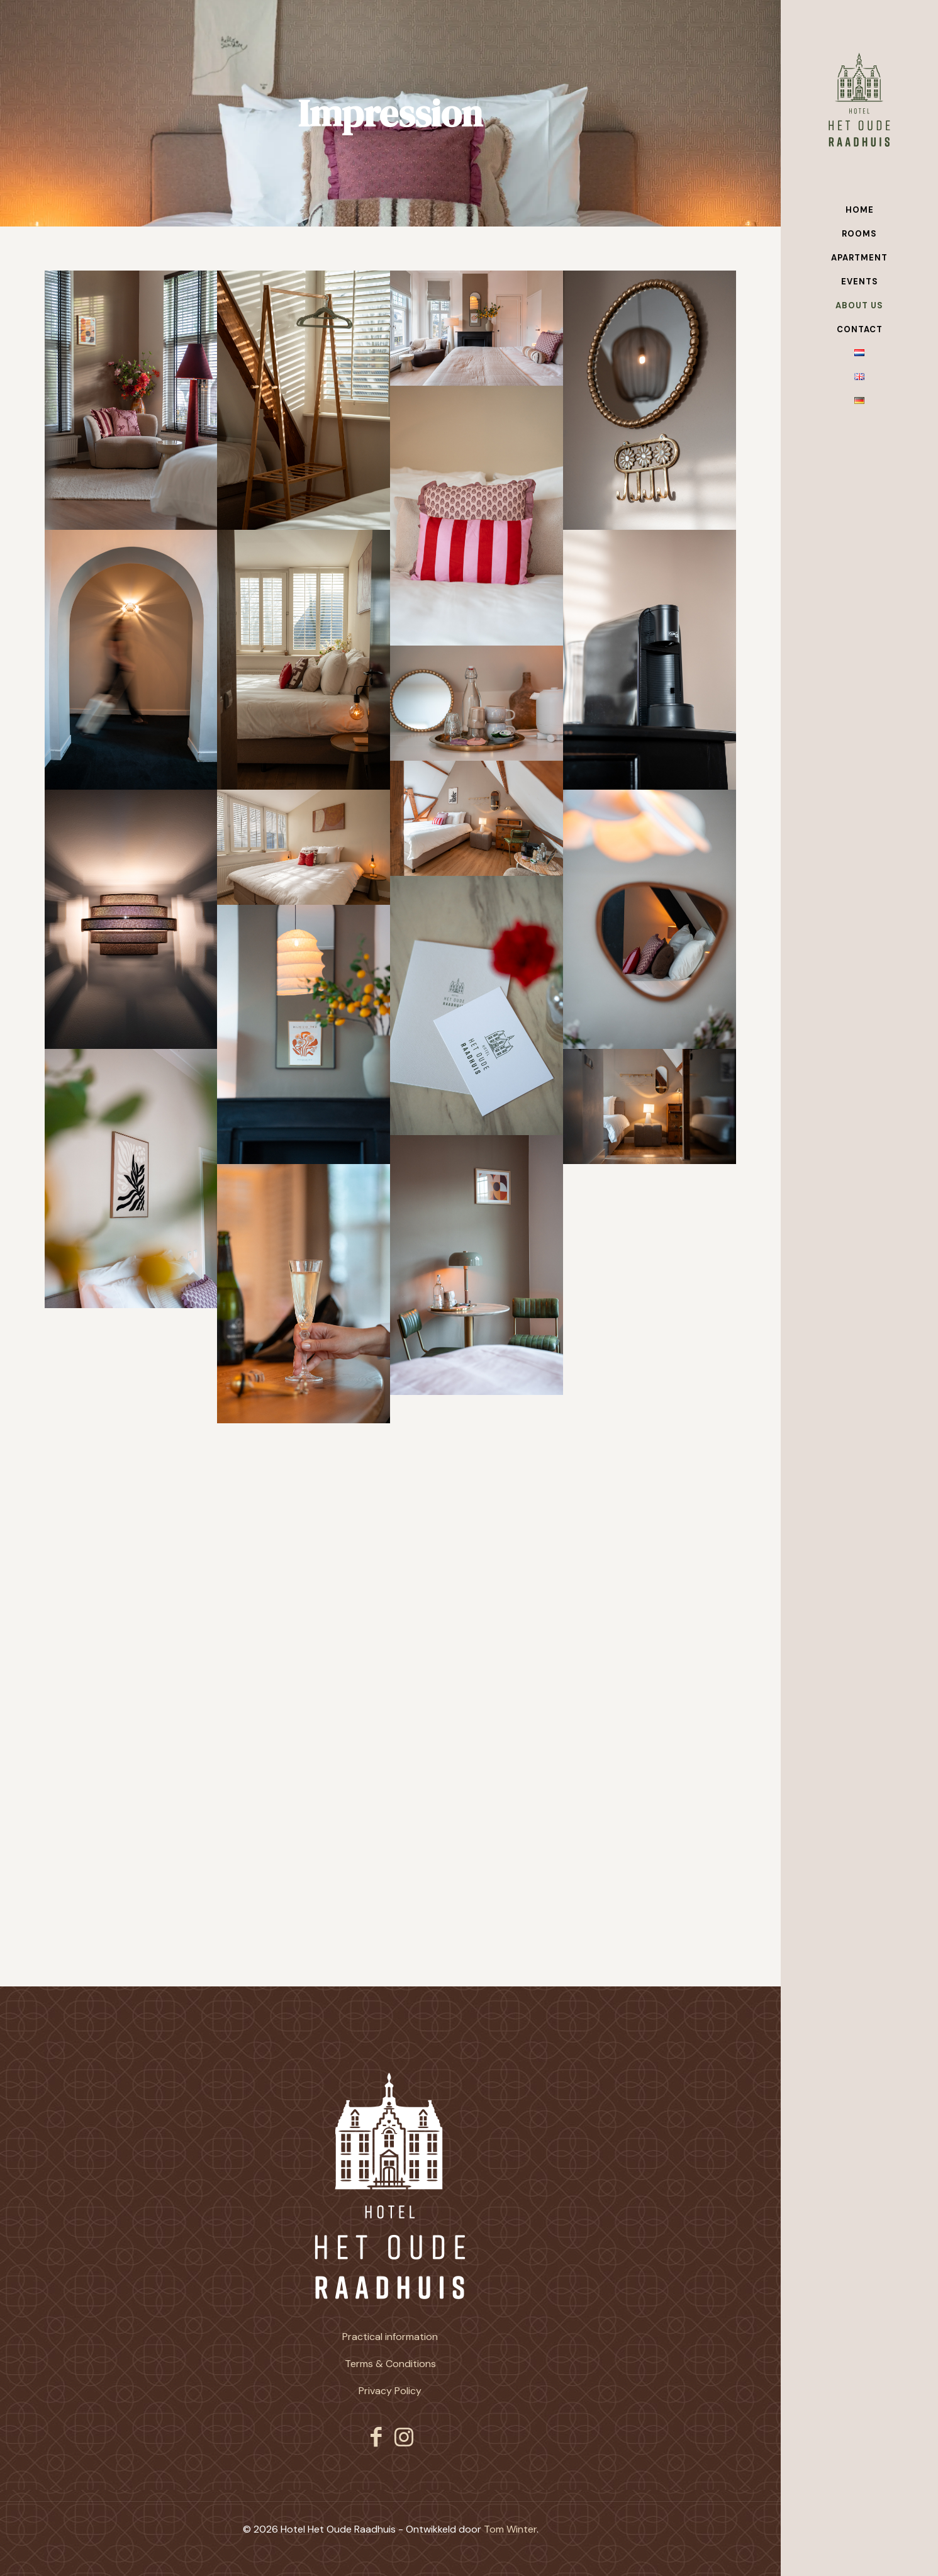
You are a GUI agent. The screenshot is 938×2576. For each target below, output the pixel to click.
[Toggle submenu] (926, 282)
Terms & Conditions (390, 2363)
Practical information (390, 2336)
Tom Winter (510, 2529)
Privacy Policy (390, 2390)
